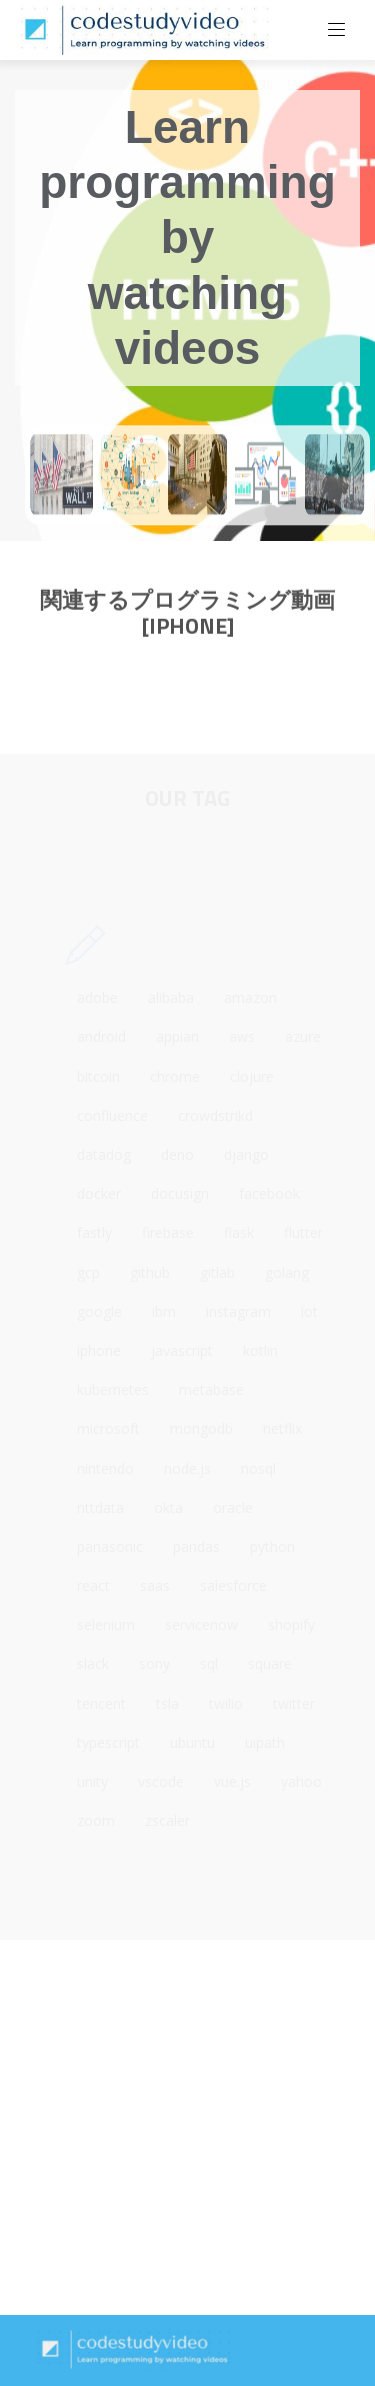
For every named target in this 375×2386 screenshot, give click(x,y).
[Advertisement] (187, 2127)
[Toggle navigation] (337, 30)
